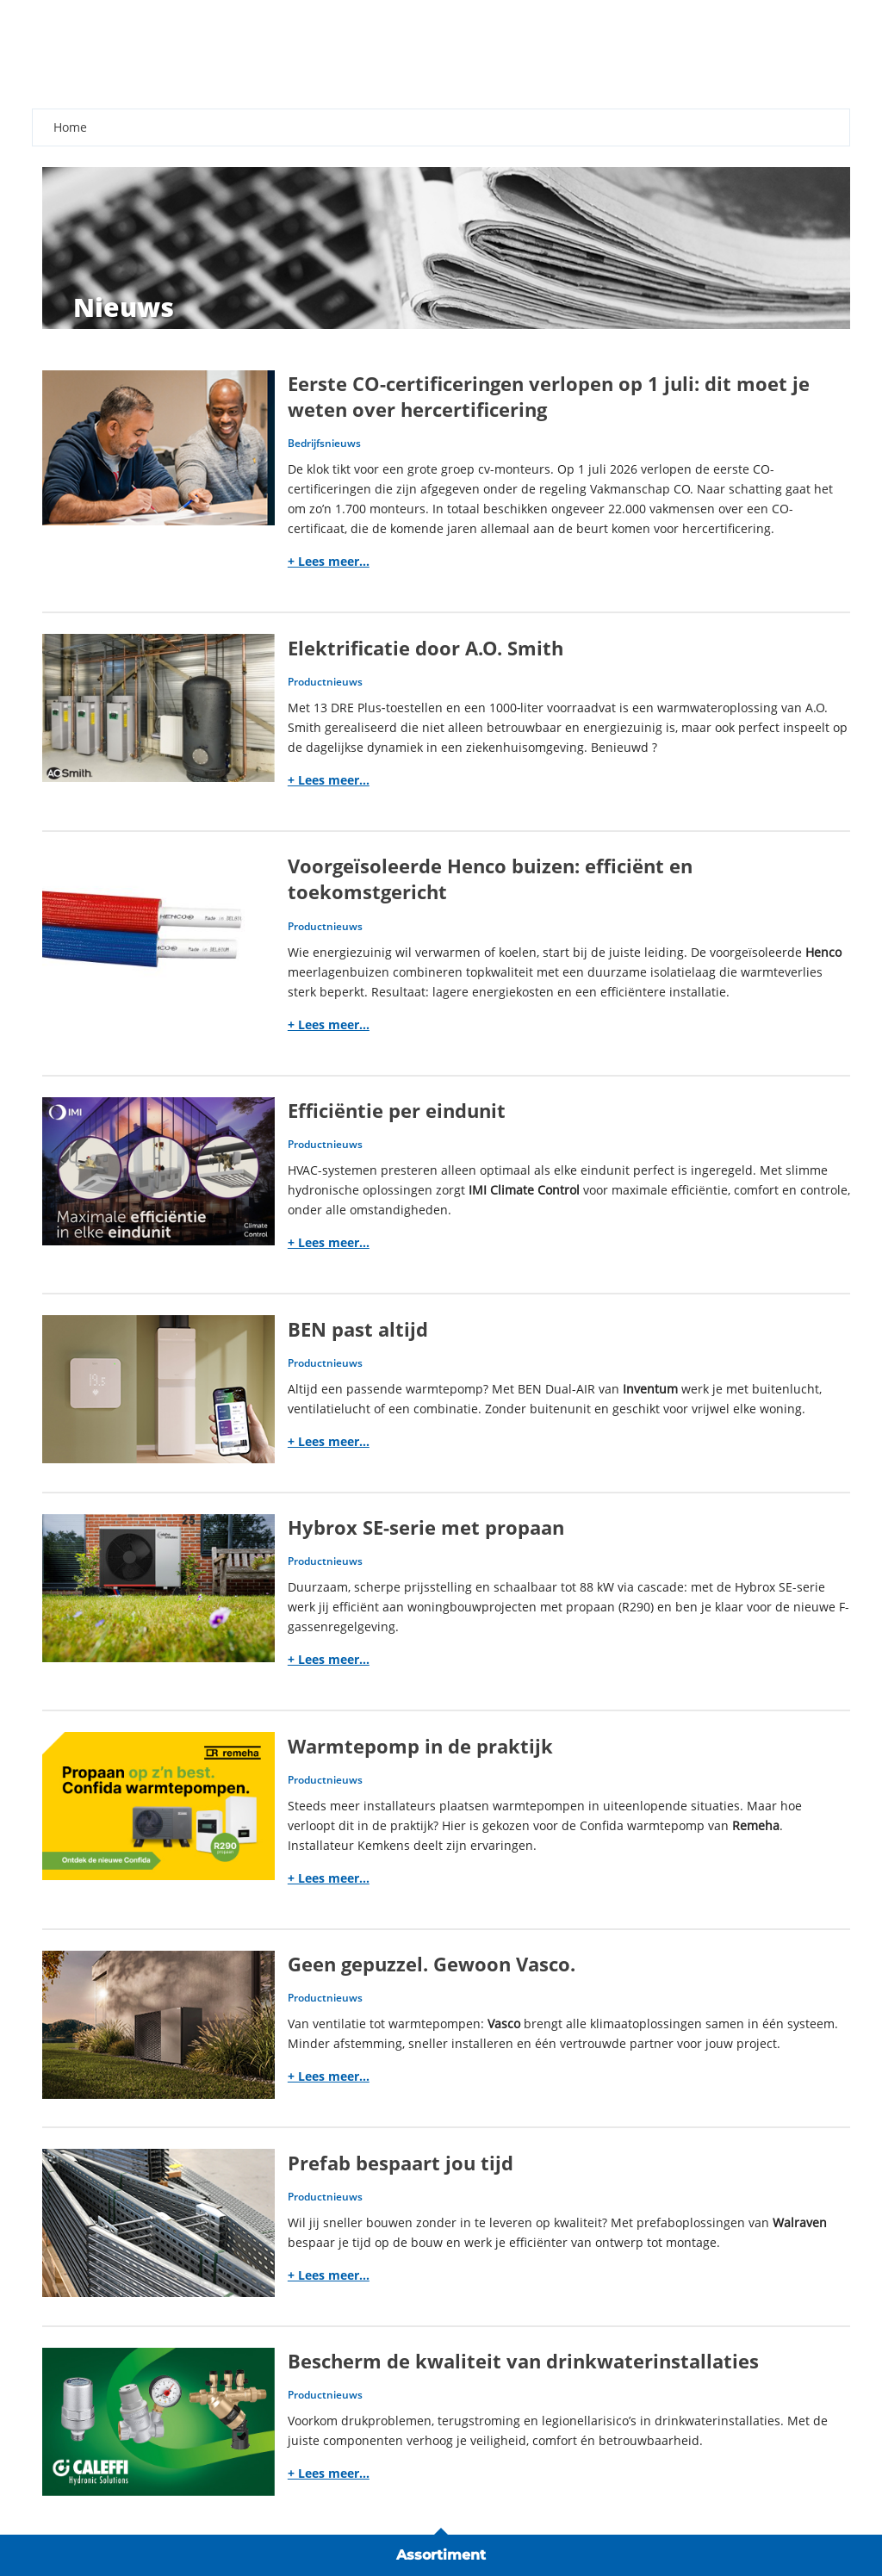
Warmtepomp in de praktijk (420, 1746)
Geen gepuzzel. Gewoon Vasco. (431, 1964)
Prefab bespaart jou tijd (400, 2163)
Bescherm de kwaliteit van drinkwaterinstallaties (523, 2361)
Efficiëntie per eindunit (397, 1110)
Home (70, 127)
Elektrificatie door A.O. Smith (425, 648)
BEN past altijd (358, 1329)
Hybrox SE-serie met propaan (426, 1527)
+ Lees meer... (329, 561)
